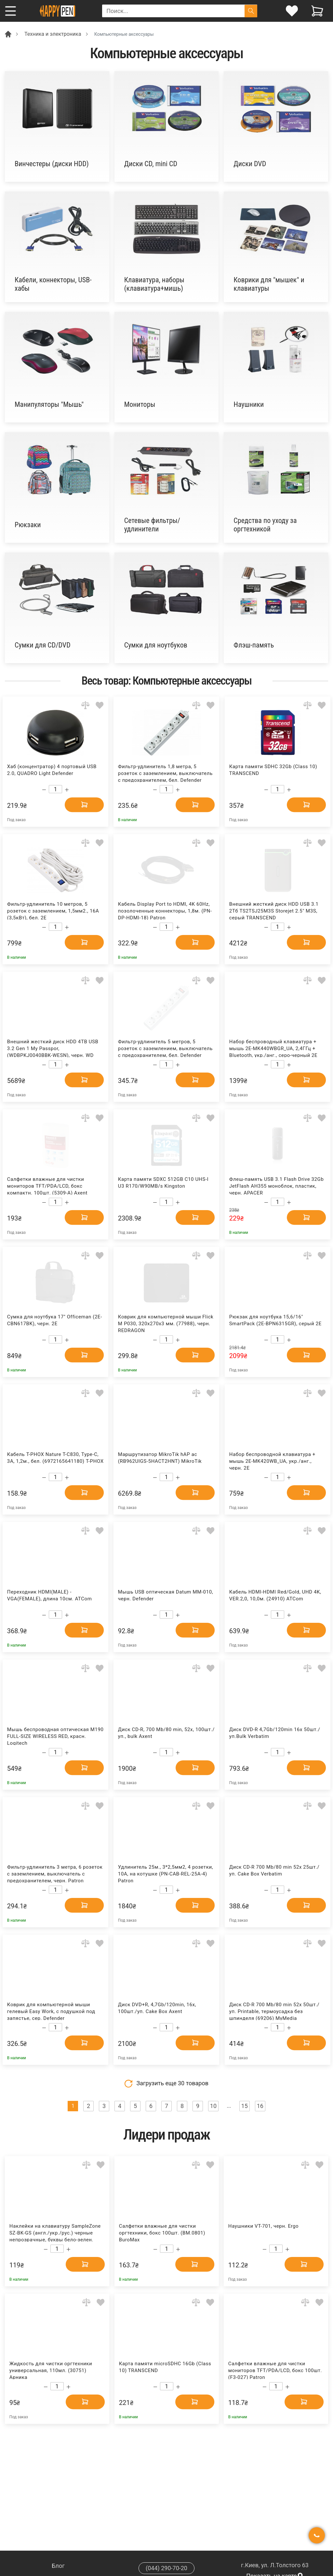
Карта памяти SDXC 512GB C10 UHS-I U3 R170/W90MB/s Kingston (163, 1182)
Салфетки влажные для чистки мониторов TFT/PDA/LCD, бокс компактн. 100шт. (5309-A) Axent (47, 1185)
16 (260, 2105)
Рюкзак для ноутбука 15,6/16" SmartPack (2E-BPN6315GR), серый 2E (275, 1320)
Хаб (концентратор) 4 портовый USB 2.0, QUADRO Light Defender (52, 770)
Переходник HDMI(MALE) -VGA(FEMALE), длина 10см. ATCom (49, 1595)
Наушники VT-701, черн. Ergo (263, 2226)
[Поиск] (251, 11)
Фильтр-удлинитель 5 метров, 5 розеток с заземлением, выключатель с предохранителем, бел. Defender (165, 1048)
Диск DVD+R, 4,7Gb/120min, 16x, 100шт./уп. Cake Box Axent (157, 2008)
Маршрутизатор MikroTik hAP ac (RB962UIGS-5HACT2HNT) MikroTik (160, 1457)
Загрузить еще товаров (166, 2084)
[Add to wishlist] (100, 705)
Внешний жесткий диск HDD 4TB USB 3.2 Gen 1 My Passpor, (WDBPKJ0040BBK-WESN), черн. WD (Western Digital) (53, 1048)
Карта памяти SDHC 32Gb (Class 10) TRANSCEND (273, 770)
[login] (292, 11)
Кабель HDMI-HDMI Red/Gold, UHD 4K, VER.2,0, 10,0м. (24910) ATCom (275, 1595)
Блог (58, 2565)
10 (213, 2105)
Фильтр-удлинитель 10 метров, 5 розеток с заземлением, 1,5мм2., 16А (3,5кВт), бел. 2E (53, 910)
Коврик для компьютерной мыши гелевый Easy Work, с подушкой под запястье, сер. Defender (51, 2011)
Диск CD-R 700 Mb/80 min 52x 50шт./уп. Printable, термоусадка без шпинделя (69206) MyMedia (274, 2011)
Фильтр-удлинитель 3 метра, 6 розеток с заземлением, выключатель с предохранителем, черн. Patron (55, 1873)
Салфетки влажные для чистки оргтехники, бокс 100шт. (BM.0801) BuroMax (162, 2232)
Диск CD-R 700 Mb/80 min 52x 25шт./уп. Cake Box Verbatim (274, 1870)
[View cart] (317, 11)
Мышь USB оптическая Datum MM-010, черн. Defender (165, 1595)
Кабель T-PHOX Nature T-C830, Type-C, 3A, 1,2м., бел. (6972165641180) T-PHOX (55, 1457)
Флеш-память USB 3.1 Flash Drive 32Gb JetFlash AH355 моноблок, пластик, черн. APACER (276, 1185)
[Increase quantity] (67, 790)
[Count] (55, 789)
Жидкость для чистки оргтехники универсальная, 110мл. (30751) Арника (50, 2370)
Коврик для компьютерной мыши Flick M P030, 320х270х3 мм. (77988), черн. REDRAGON (165, 1323)
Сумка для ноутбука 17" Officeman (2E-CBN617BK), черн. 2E (54, 1320)
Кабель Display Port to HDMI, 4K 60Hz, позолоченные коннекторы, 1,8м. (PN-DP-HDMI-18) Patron (165, 910)
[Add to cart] (84, 804)
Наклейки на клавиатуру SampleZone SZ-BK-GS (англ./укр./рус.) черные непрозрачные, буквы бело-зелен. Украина (55, 2232)
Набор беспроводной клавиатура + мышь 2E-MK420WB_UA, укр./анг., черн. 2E (272, 1460)
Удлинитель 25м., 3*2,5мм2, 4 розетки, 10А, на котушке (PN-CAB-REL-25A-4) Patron (165, 1873)
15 (244, 2105)
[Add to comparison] (85, 705)
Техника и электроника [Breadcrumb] (52, 34)
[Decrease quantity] (44, 790)
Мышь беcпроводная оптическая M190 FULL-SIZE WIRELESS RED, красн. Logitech (55, 1736)
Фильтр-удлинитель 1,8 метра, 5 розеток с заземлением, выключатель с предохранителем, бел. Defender (165, 773)
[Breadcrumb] (8, 34)
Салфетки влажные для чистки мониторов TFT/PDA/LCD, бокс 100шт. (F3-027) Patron (275, 2370)
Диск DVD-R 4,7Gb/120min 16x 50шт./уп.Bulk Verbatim (274, 1733)
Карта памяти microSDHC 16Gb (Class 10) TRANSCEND (165, 2367)
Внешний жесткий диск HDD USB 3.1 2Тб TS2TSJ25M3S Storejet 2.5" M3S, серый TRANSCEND (274, 910)
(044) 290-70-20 (166, 2568)
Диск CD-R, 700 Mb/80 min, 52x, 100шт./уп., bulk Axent (166, 1733)
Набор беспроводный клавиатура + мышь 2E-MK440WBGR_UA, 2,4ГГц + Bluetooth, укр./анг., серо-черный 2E (273, 1048)
